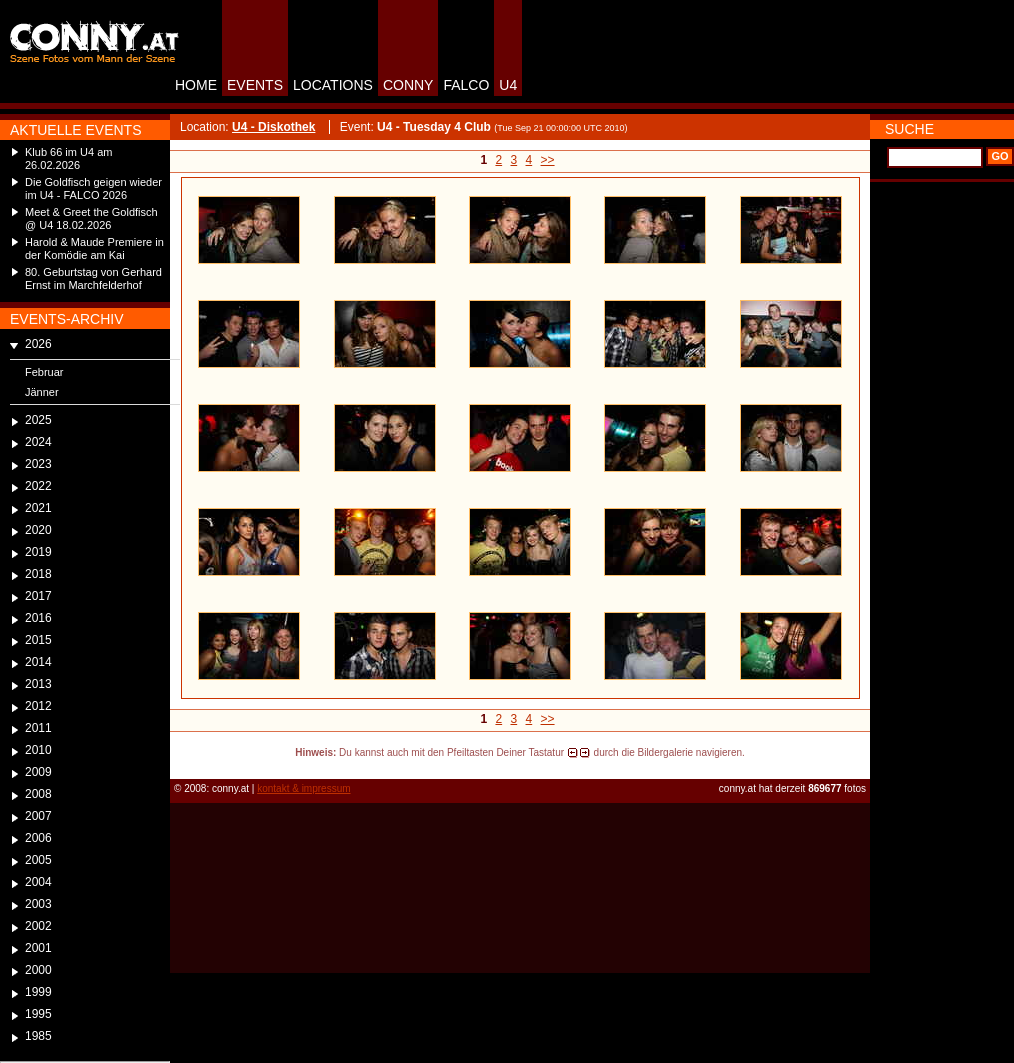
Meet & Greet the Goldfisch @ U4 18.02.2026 (91, 218)
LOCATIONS (333, 85)
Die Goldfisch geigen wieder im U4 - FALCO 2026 (93, 188)
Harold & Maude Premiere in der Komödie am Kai (94, 248)
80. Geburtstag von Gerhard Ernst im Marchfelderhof (93, 278)
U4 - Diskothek (273, 127)
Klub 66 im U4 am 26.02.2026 (68, 158)
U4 (508, 85)
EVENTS (255, 85)
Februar (44, 372)
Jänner (42, 392)
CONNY (408, 85)
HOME (196, 85)
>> (548, 160)
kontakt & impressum (303, 788)
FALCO (466, 85)
